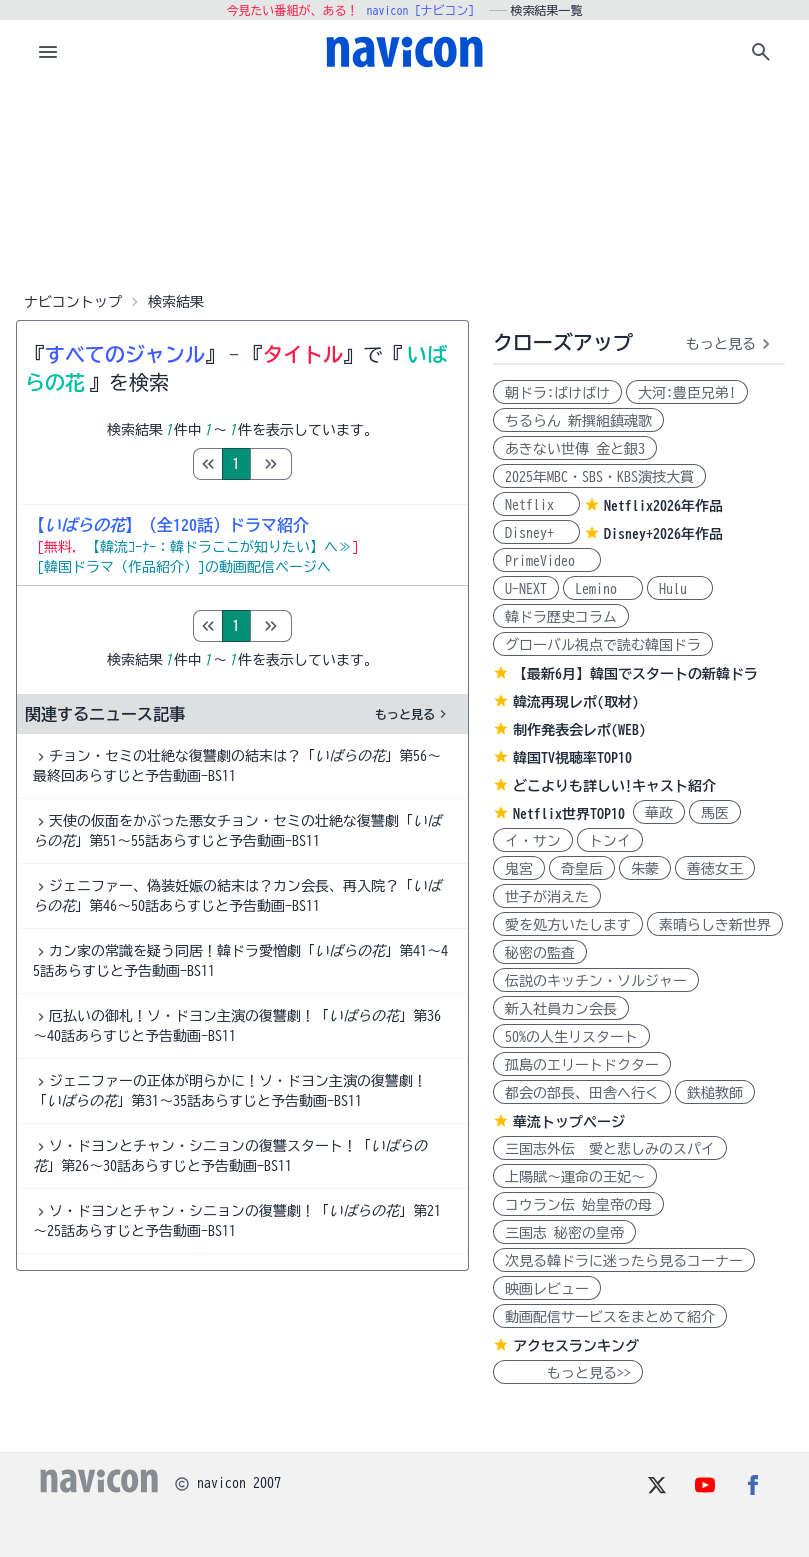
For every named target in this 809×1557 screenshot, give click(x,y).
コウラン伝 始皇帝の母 (578, 1205)
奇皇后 (582, 869)
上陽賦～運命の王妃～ (575, 1177)
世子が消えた (547, 897)
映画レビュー (547, 1289)
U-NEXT (526, 589)
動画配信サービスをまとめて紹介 (610, 1317)
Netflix (536, 505)
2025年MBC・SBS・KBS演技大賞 (599, 477)
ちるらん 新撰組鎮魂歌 (578, 421)
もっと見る (413, 714)
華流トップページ (569, 1122)
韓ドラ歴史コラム (561, 617)
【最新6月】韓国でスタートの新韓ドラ (635, 674)
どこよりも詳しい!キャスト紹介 (614, 786)
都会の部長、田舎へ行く (582, 1093)
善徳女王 (715, 869)
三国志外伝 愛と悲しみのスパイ (610, 1149)
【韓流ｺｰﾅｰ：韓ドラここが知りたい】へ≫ (219, 547)
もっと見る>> (568, 1373)
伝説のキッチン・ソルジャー (596, 981)
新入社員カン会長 (561, 1009)
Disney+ (536, 533)
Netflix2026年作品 (663, 506)
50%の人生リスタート (571, 1037)
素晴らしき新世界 (715, 925)
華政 (659, 813)
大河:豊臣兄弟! (687, 393)
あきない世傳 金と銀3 (575, 449)
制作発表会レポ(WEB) (579, 730)
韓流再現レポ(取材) (576, 702)
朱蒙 (645, 869)
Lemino (603, 589)
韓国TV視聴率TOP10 (572, 758)
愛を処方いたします (568, 925)
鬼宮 (519, 869)
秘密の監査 (540, 953)
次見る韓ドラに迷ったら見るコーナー (624, 1261)
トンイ (610, 841)
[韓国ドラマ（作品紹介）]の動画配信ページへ (184, 567)
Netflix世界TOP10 (569, 814)
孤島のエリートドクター (582, 1065)
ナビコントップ (73, 302)
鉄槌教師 (715, 1093)
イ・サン (533, 841)
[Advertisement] (405, 184)
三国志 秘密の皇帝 (564, 1233)
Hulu (680, 589)
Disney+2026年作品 (663, 534)
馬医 (715, 813)
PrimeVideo (547, 561)
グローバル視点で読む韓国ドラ (603, 645)
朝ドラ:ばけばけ (557, 393)
